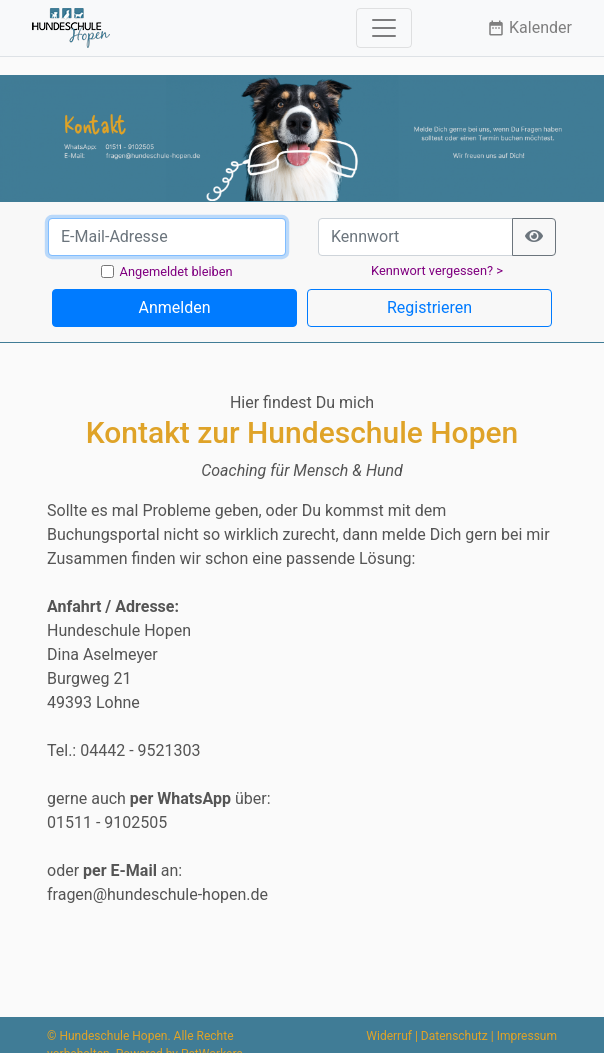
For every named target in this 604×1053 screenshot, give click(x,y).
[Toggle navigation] (384, 28)
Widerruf (389, 1036)
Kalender (529, 27)
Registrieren (429, 307)
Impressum (527, 1036)
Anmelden (174, 307)
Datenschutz (454, 1036)
